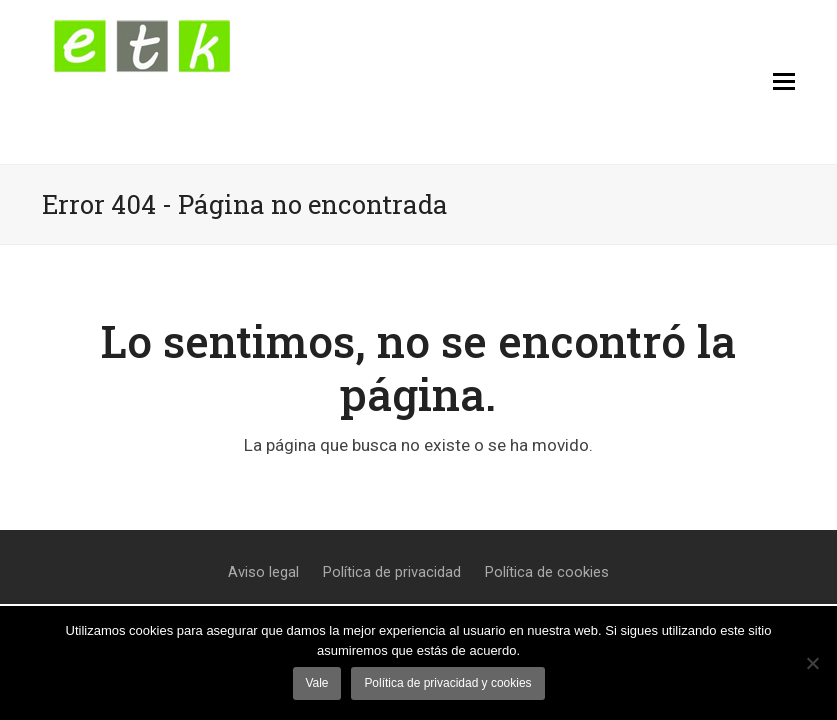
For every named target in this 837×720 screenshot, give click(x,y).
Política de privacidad (392, 572)
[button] (784, 82)
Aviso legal (263, 572)
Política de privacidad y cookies (447, 683)
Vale (316, 683)
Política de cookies (547, 572)
